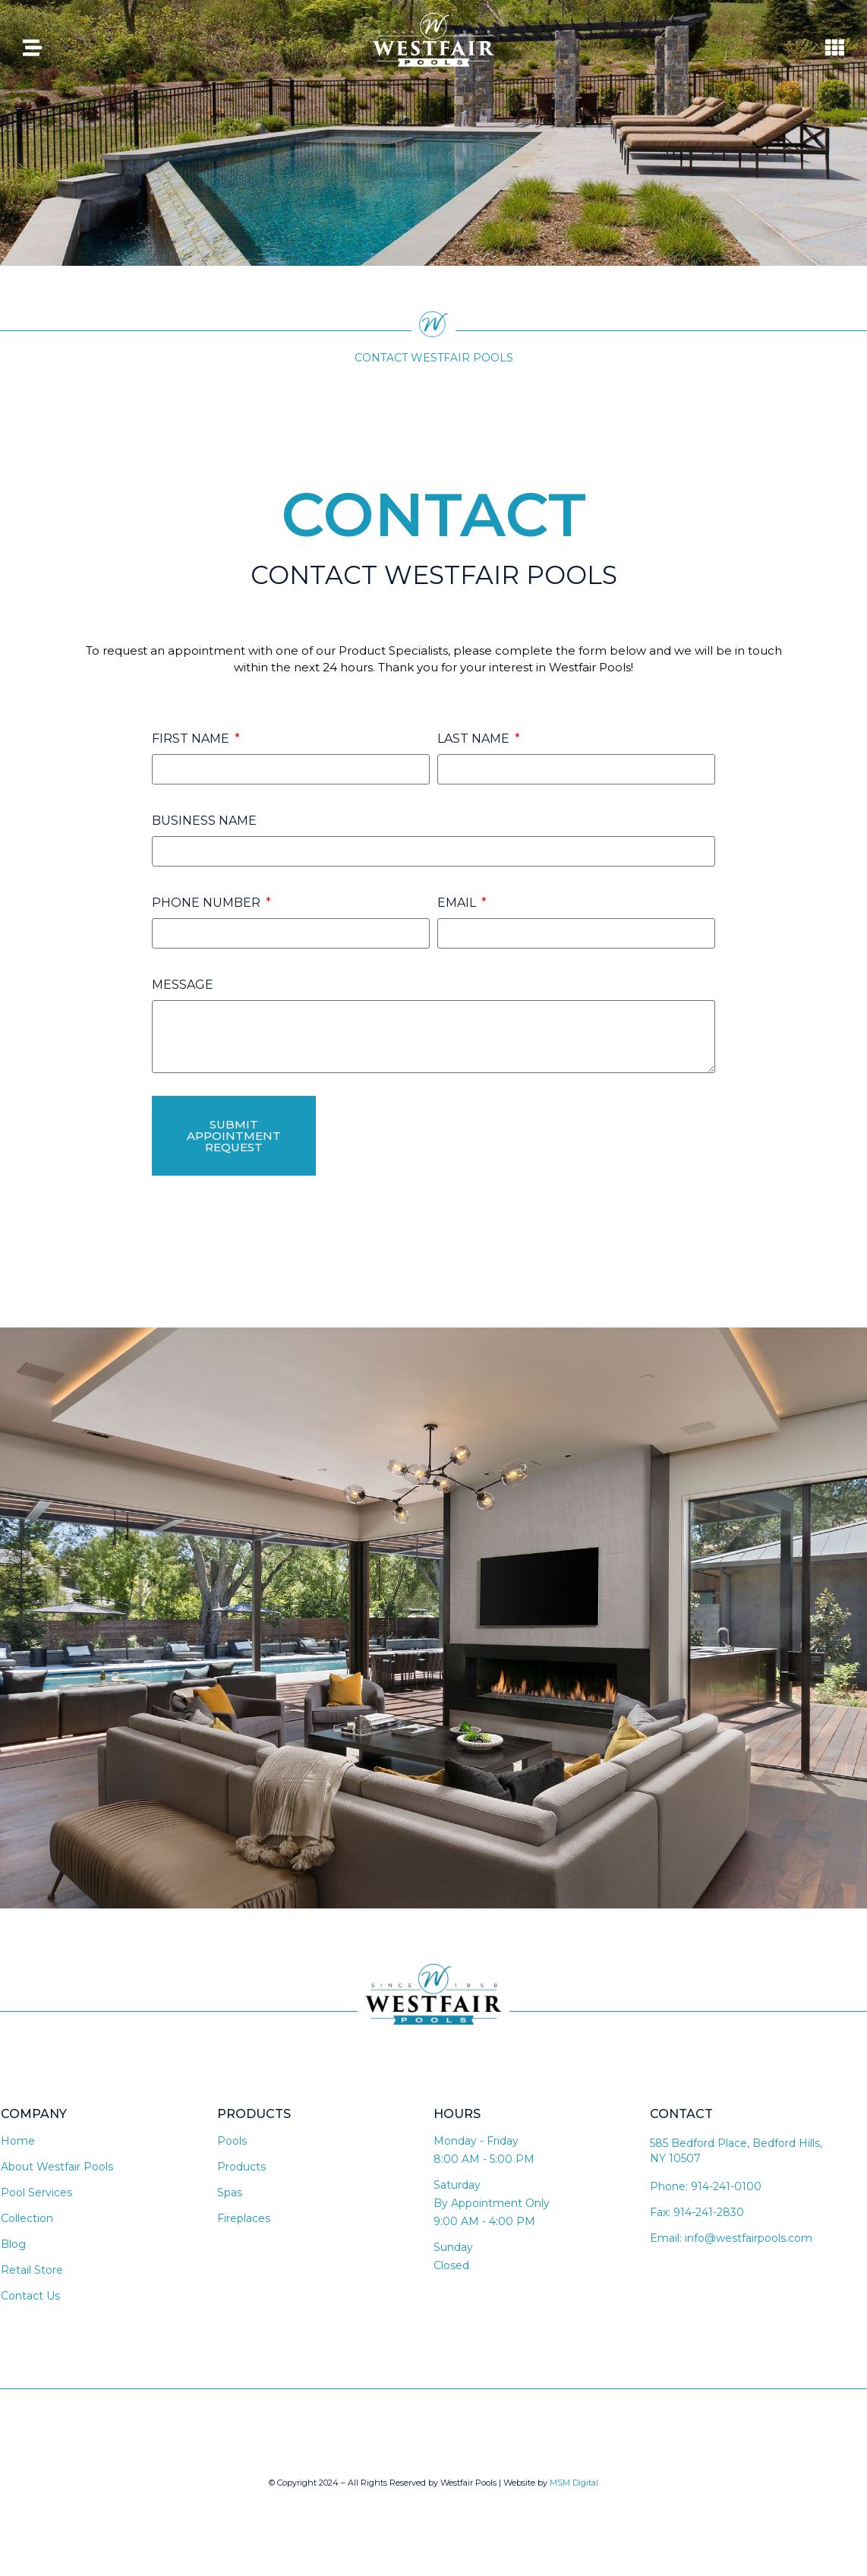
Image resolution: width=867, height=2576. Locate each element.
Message (182, 984)
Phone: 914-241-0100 (705, 2186)
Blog (13, 2244)
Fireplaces (243, 2218)
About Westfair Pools (57, 2167)
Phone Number (207, 902)
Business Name (204, 820)
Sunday (453, 2247)
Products (241, 2167)
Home (18, 2141)
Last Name (474, 738)
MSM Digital (574, 2482)
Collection (27, 2218)
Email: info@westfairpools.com (731, 2238)
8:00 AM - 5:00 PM (484, 2159)
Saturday (457, 2185)
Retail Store (32, 2270)
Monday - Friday (476, 2141)
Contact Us (30, 2296)
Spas (229, 2192)
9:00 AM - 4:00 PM (484, 2221)
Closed (451, 2265)
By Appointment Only (492, 2203)
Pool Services (36, 2192)
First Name (192, 738)
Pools (232, 2141)
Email (458, 902)
